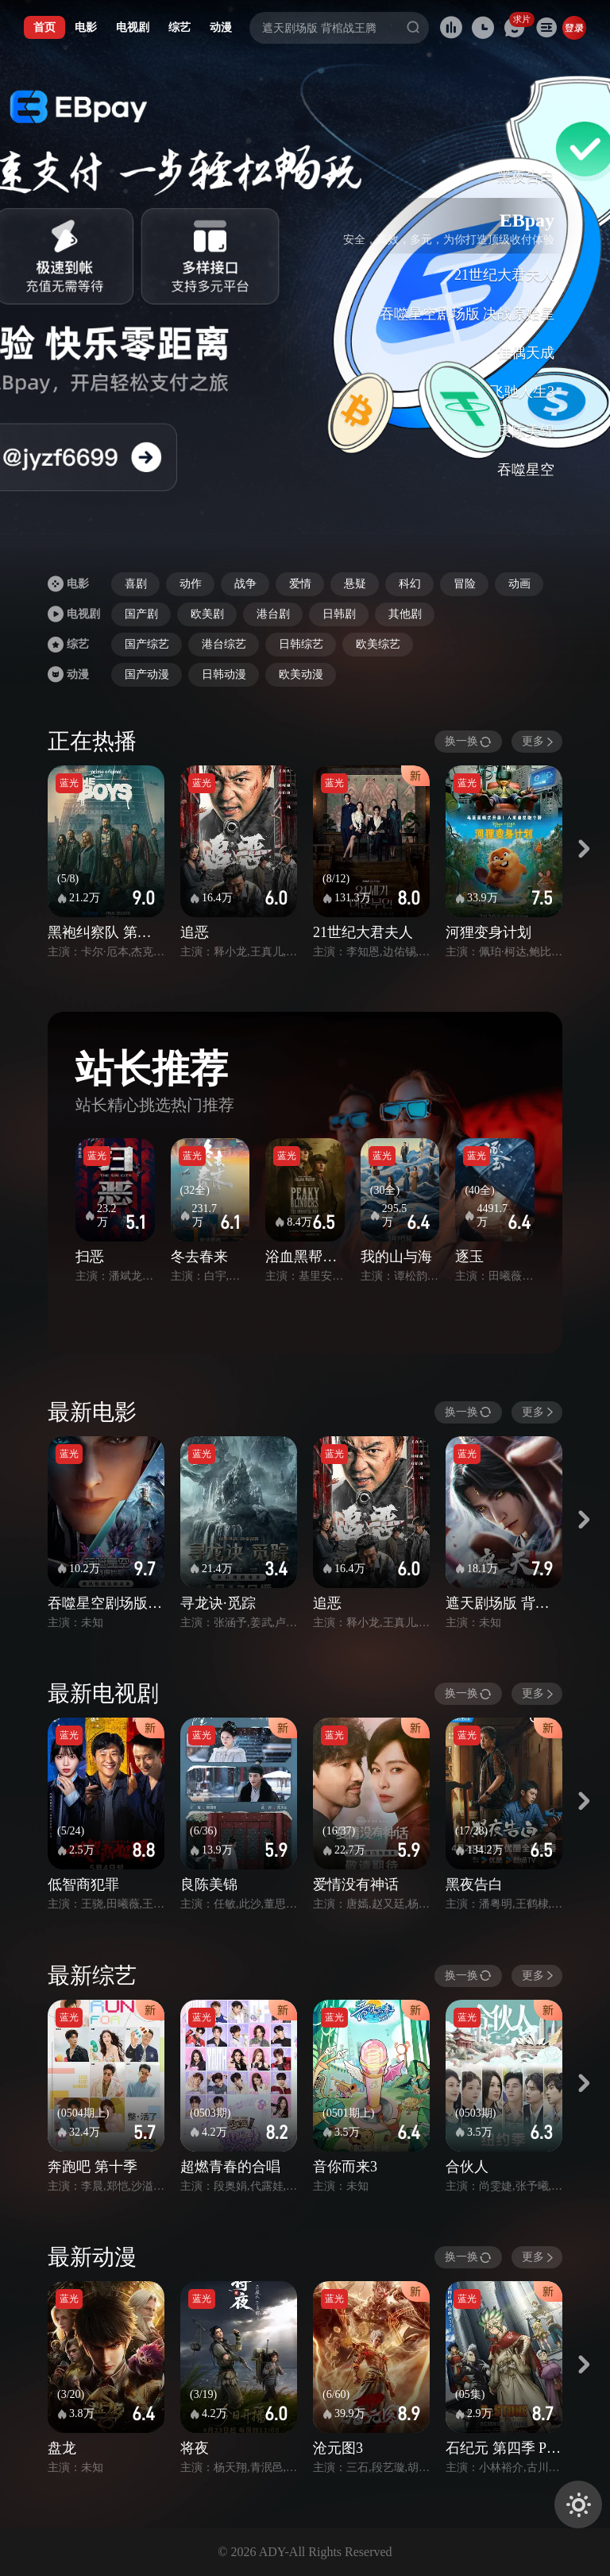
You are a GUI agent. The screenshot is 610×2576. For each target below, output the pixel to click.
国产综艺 (147, 644)
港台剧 (273, 614)
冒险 (465, 584)
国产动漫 (147, 674)
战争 (245, 584)
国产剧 (141, 614)
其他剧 (405, 614)
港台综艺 (224, 644)
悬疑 (355, 584)
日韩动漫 (224, 674)
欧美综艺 (378, 644)
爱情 (300, 584)
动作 (191, 584)
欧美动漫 (301, 674)
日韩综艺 (301, 644)
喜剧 (136, 584)
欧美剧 (207, 614)
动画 (519, 584)
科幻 (410, 584)
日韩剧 (339, 614)
